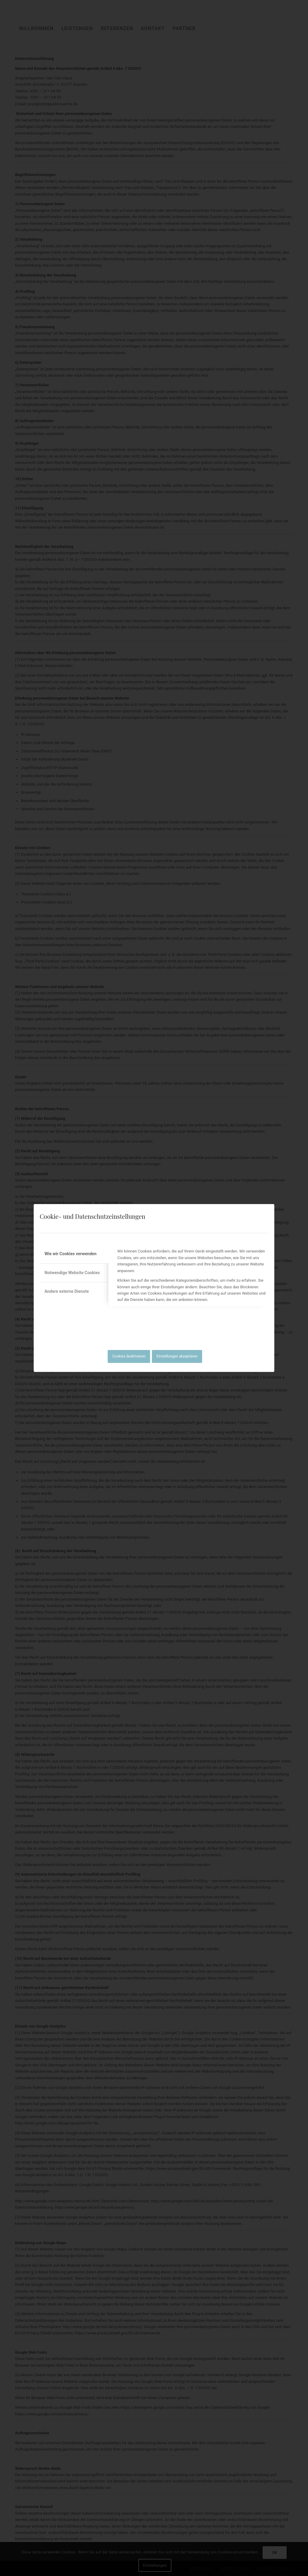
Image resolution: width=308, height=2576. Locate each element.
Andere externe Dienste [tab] (67, 1291)
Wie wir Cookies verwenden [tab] (71, 1253)
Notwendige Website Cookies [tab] (72, 1272)
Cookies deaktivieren (129, 1356)
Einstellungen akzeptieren (176, 1356)
